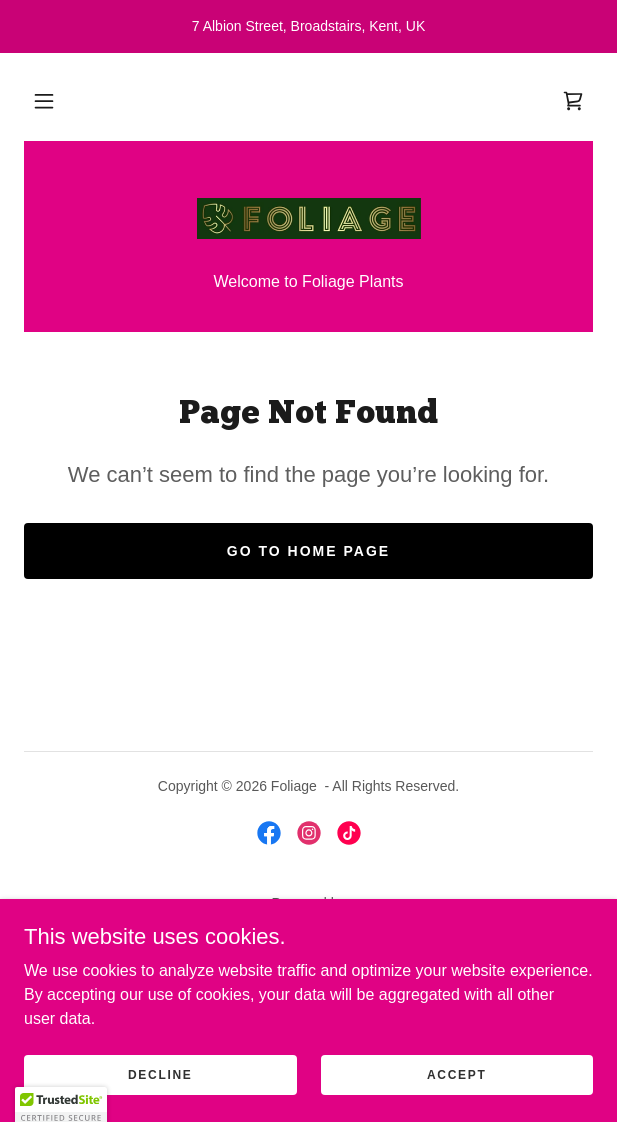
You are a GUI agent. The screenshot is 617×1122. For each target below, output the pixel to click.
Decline (160, 1102)
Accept (457, 1102)
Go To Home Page (308, 551)
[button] (44, 101)
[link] (573, 101)
